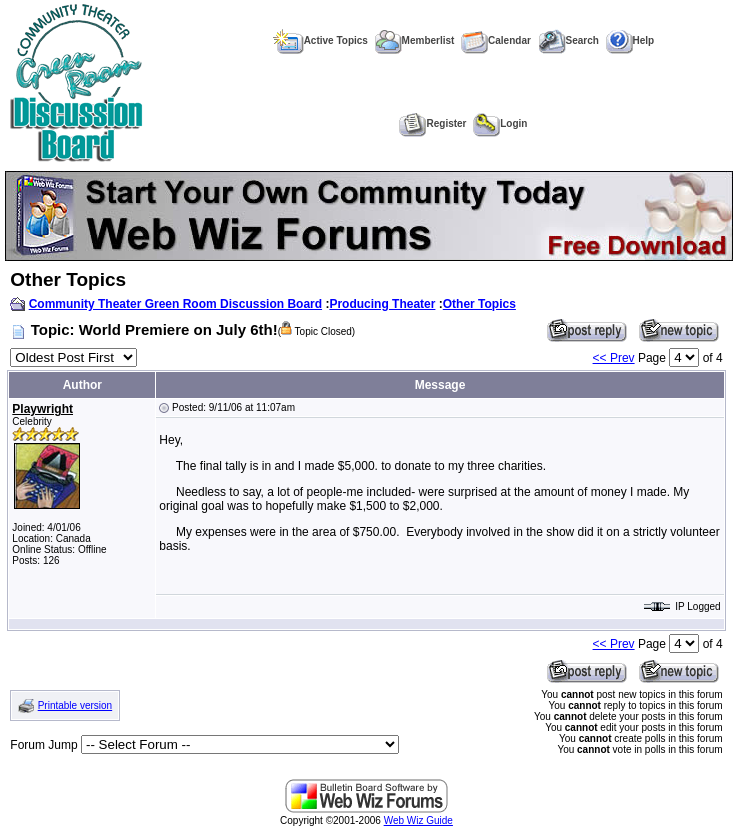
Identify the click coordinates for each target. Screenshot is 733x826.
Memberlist (415, 40)
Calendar (496, 40)
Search (568, 40)
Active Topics (320, 40)
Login (500, 123)
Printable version (75, 705)
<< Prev (614, 358)
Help (630, 40)
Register (432, 123)
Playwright (42, 409)
